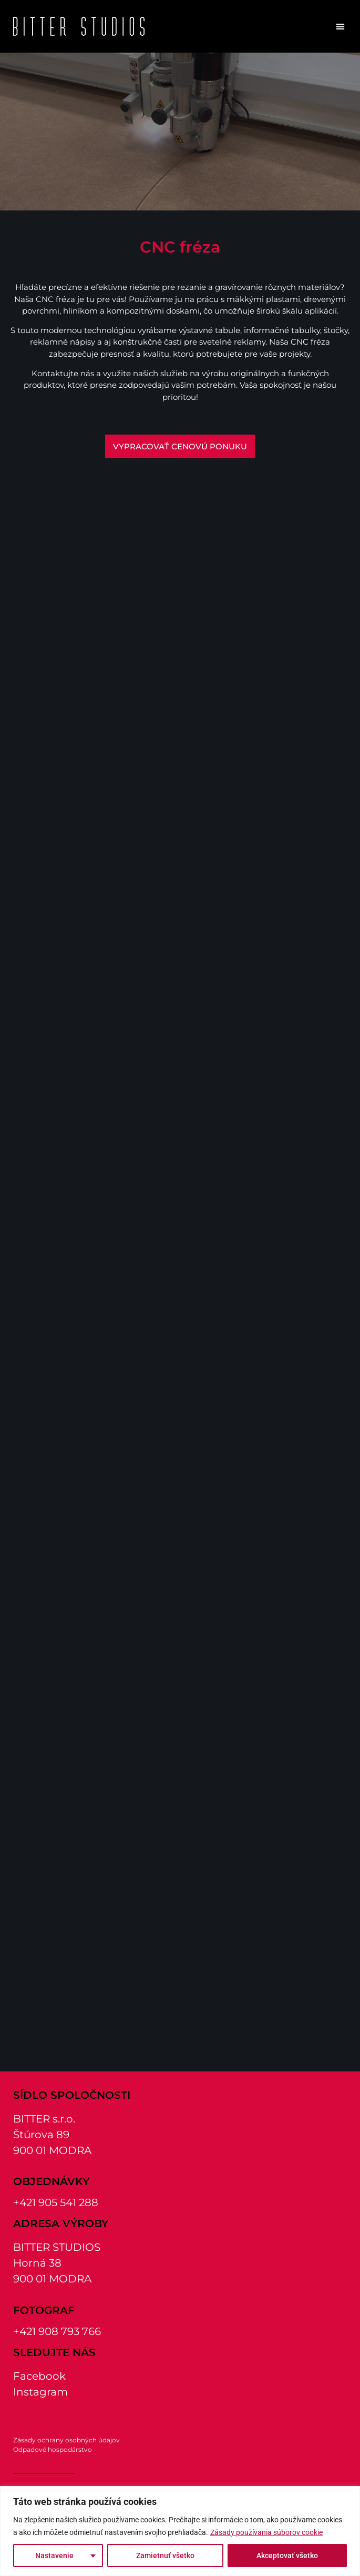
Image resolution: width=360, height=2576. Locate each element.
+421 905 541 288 (55, 2202)
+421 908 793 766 (57, 2331)
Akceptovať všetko (287, 2555)
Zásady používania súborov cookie (266, 2532)
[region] (180, 2531)
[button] (340, 26)
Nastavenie (54, 2555)
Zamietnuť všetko (165, 2555)
